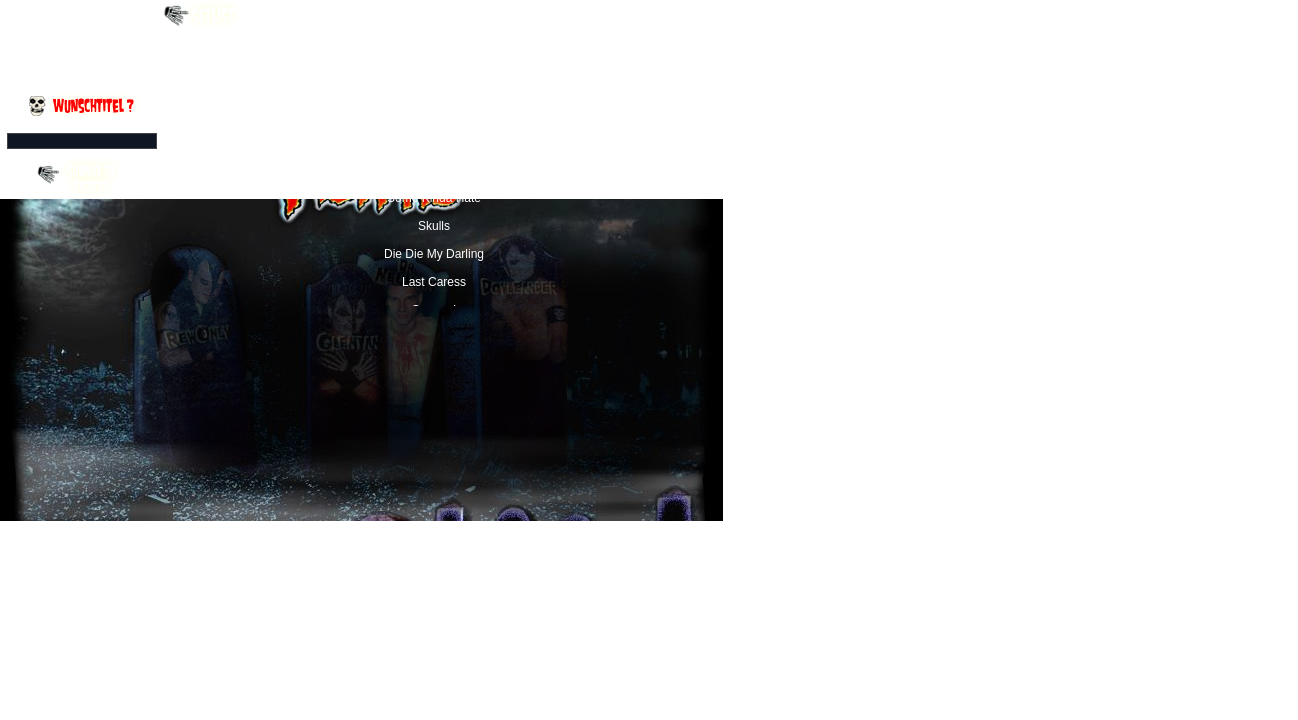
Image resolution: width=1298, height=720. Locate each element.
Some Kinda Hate (434, 198)
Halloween (434, 58)
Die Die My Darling (434, 254)
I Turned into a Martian (434, 86)
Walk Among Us (434, 114)
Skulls (434, 226)
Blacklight (433, 170)
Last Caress (434, 282)
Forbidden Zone (434, 142)
